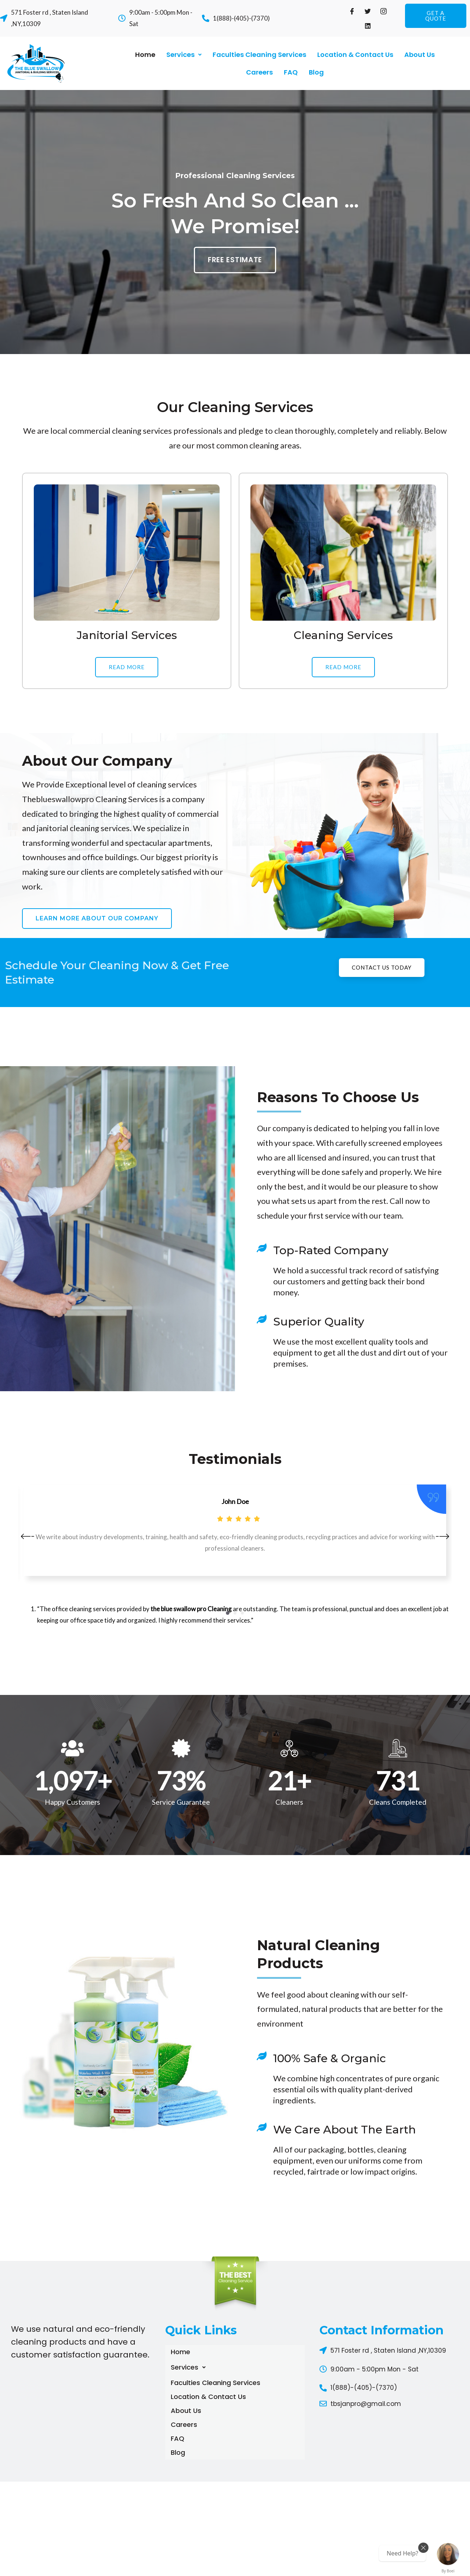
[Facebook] (352, 11)
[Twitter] (367, 11)
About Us (419, 54)
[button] (435, 16)
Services (184, 54)
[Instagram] (383, 11)
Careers (259, 72)
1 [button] (227, 1613)
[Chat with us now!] (448, 2554)
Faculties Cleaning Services (259, 54)
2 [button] (235, 1613)
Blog (316, 72)
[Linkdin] (367, 25)
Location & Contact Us (355, 54)
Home (145, 54)
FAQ (291, 72)
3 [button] (242, 1613)
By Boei (448, 2570)
